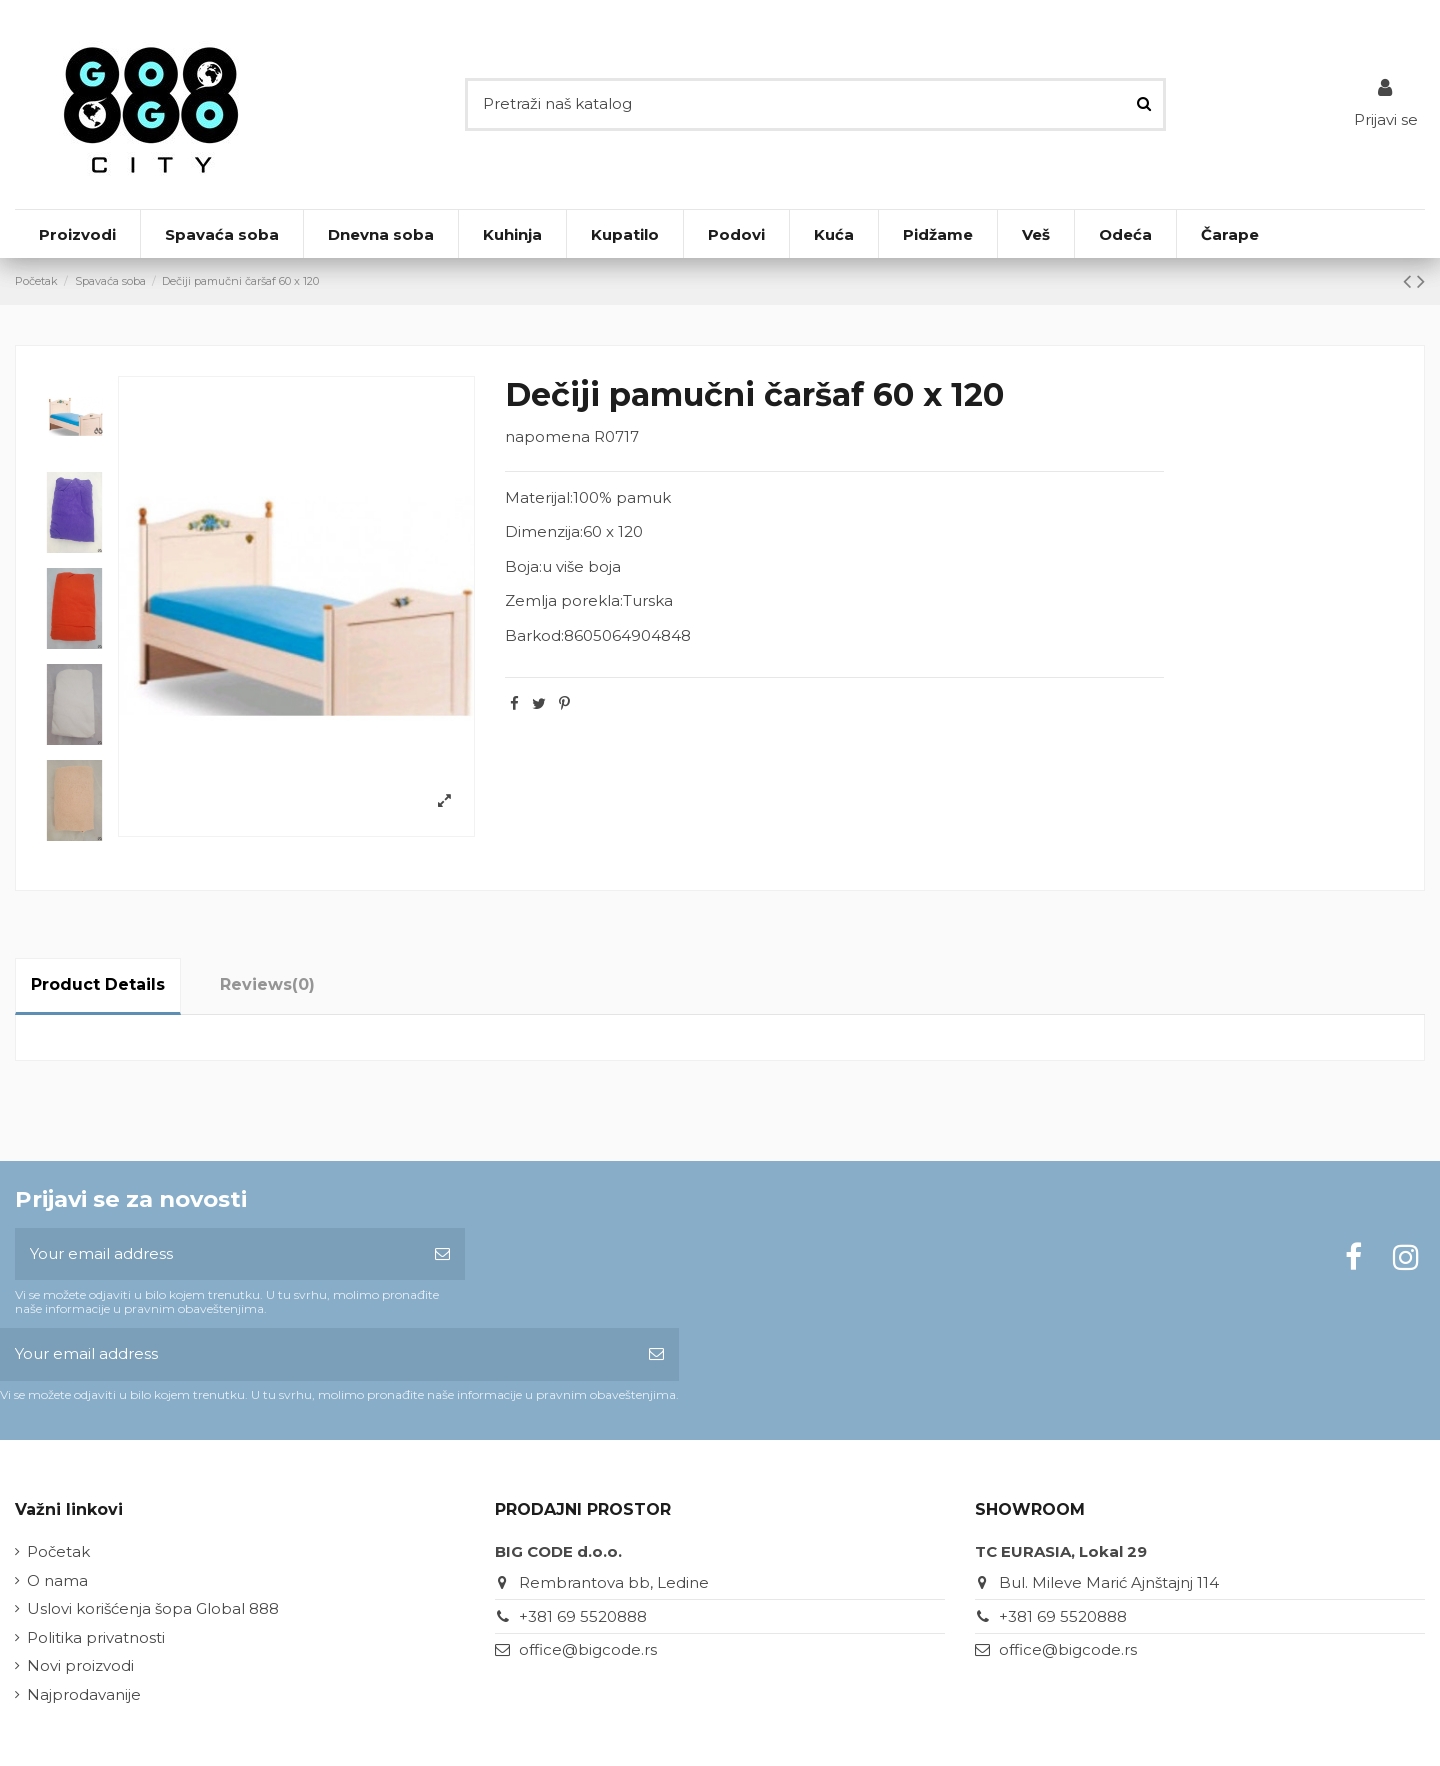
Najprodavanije (84, 1694)
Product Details (98, 984)
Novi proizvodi (80, 1665)
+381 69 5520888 (583, 1616)
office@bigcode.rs (588, 1649)
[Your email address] (217, 1254)
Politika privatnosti (96, 1637)
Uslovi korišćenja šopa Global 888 (153, 1608)
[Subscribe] (442, 1254)
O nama (57, 1580)
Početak (58, 1551)
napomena (547, 436)
